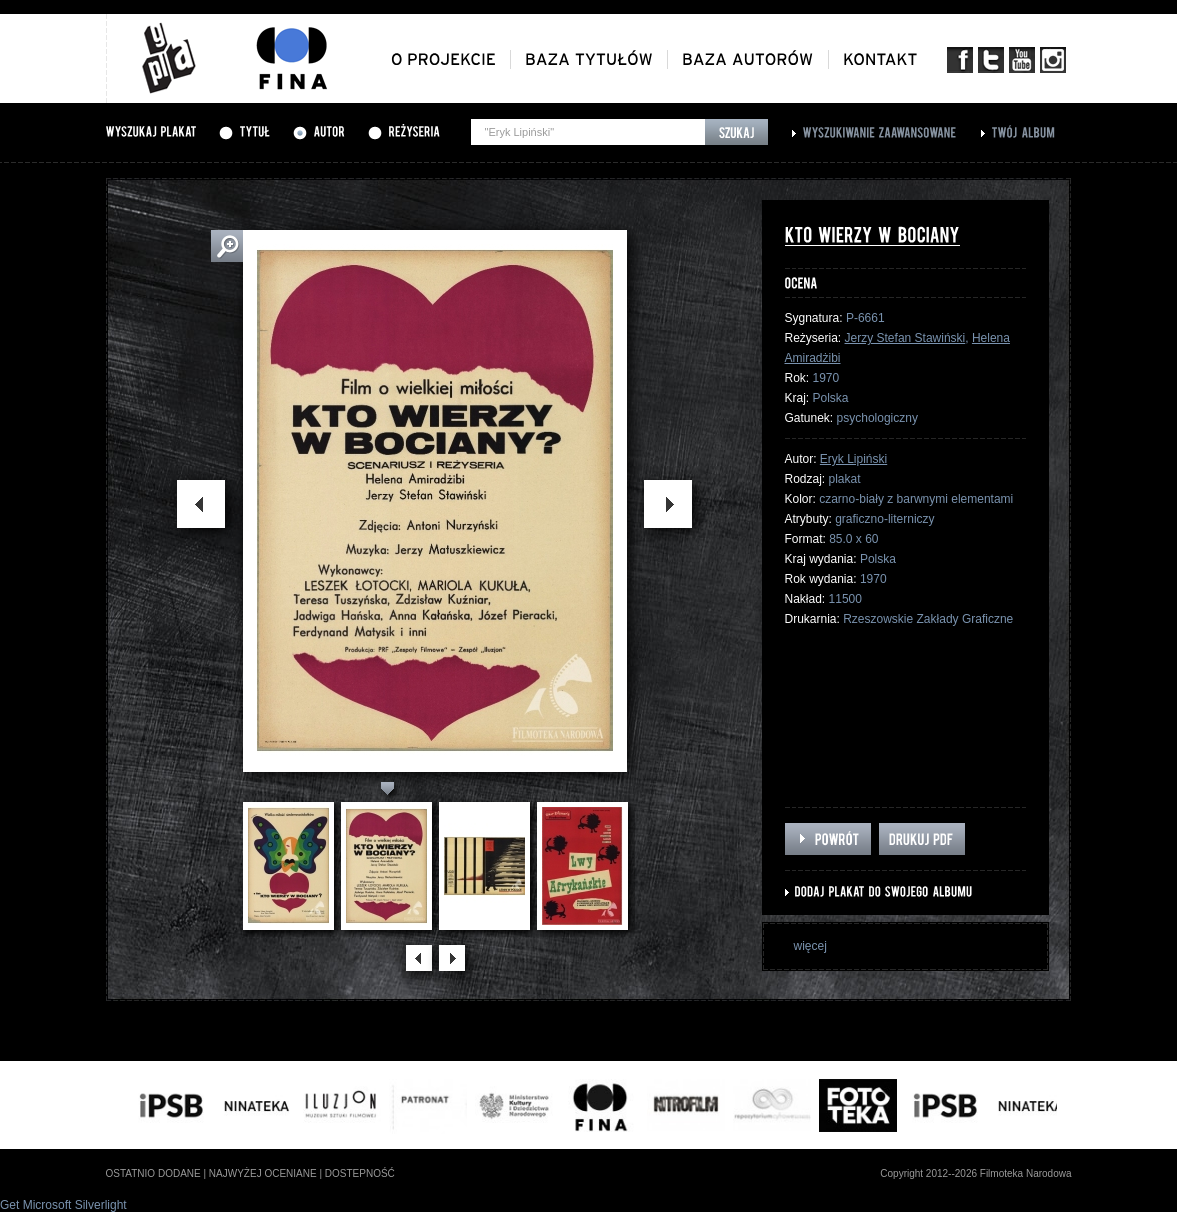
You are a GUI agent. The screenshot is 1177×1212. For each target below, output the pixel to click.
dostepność (360, 1173)
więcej (810, 946)
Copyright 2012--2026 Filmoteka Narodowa (975, 1173)
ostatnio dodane (153, 1173)
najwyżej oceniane (263, 1173)
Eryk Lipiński (853, 459)
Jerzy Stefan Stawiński (905, 338)
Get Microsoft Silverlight (63, 1205)
